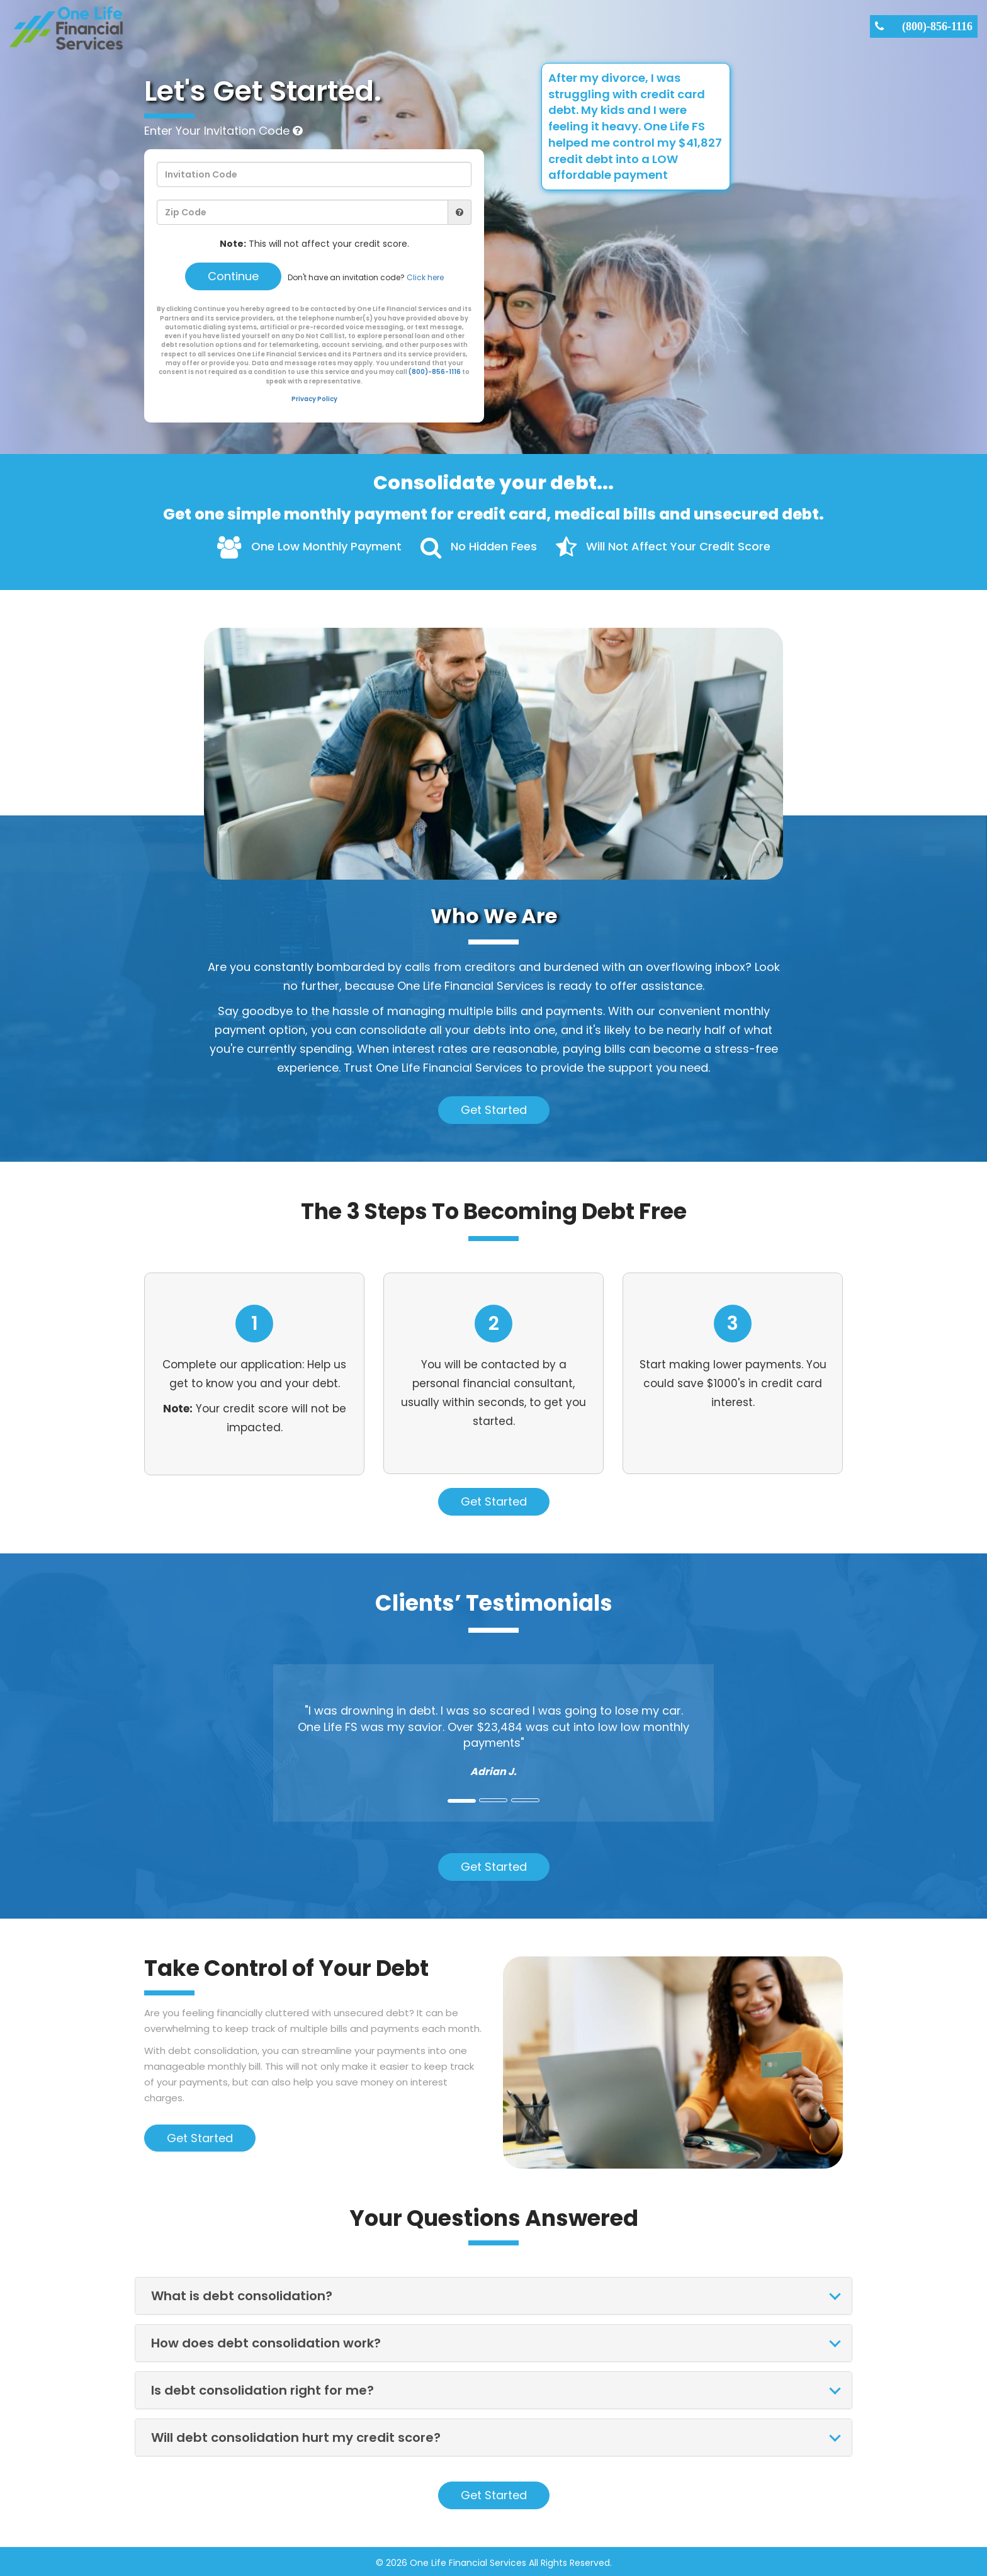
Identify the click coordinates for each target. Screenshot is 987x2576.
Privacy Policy (314, 397)
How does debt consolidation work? (266, 2341)
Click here (425, 276)
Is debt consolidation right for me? (262, 2388)
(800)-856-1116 (937, 26)
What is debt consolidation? (241, 2294)
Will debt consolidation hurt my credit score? (296, 2436)
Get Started (494, 1108)
